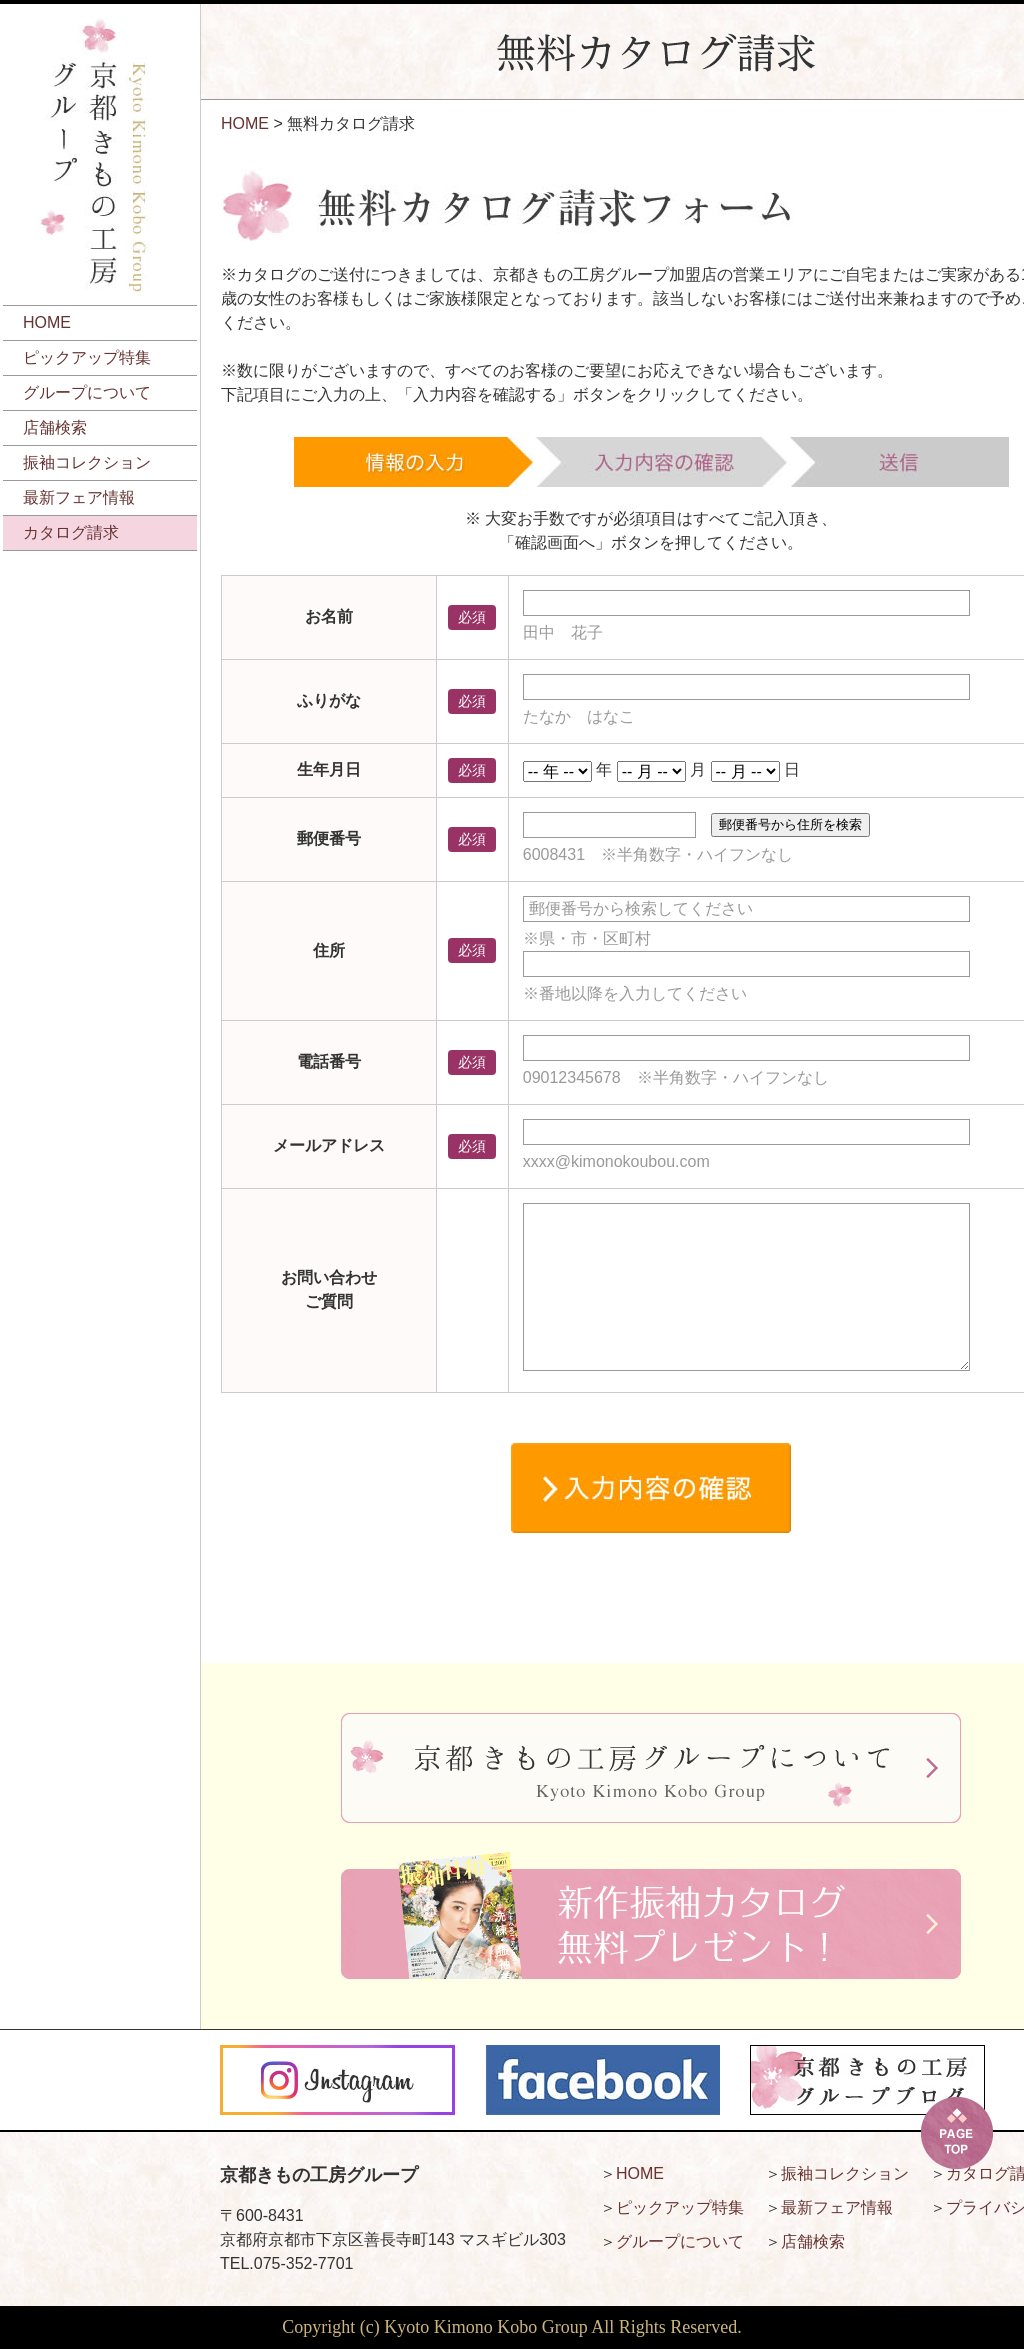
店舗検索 (55, 427)
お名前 (329, 616)
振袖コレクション (87, 462)
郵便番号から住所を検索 (790, 824)
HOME (47, 322)
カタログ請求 (71, 532)
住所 (329, 950)
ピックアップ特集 (87, 357)
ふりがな (329, 700)
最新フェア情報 (79, 497)
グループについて (87, 392)
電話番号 (329, 1061)
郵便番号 (329, 838)
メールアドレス (329, 1145)
